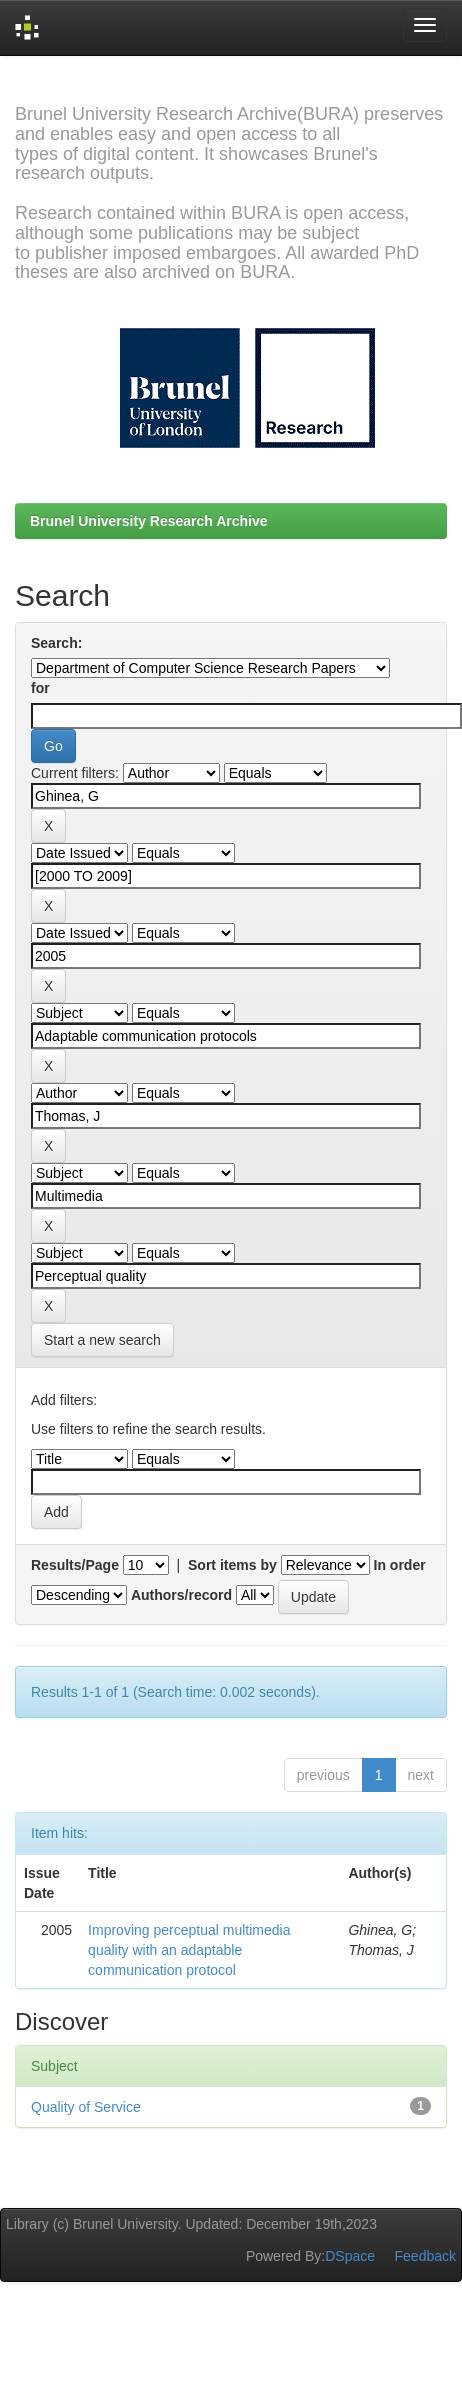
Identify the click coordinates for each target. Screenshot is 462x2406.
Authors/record (181, 1595)
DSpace (350, 2256)
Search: (56, 643)
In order (400, 1565)
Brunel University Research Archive (149, 521)
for (40, 688)
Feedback (425, 2256)
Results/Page (75, 1565)
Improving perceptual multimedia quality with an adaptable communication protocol (189, 1950)
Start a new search (102, 1340)
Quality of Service (86, 2107)
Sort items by (232, 1565)
